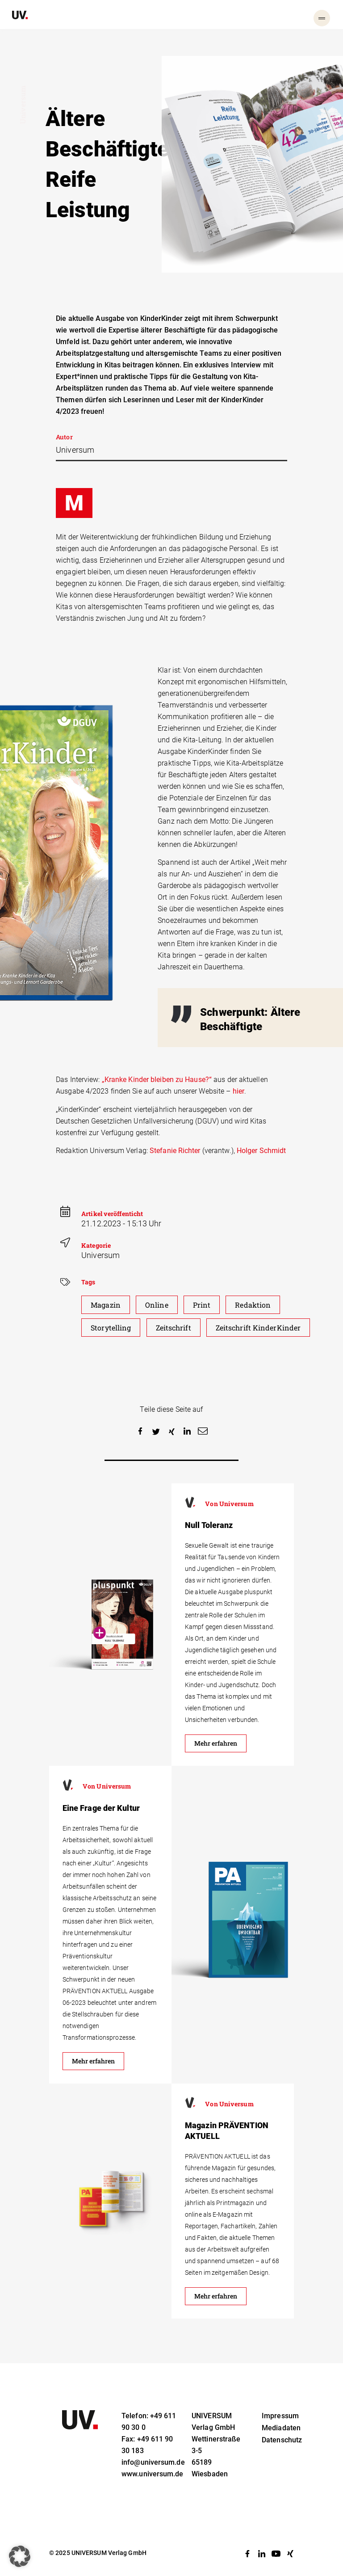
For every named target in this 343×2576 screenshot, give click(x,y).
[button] (140, 1432)
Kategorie (96, 1245)
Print (202, 1304)
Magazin (106, 1304)
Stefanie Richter (175, 1150)
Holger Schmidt (261, 1150)
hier (238, 1091)
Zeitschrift (173, 1327)
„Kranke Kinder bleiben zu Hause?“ (157, 1079)
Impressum (280, 2416)
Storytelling (111, 1327)
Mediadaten (281, 2428)
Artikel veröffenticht (112, 1213)
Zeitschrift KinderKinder (258, 1327)
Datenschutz (282, 2440)
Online (156, 1304)
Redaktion (253, 1304)
